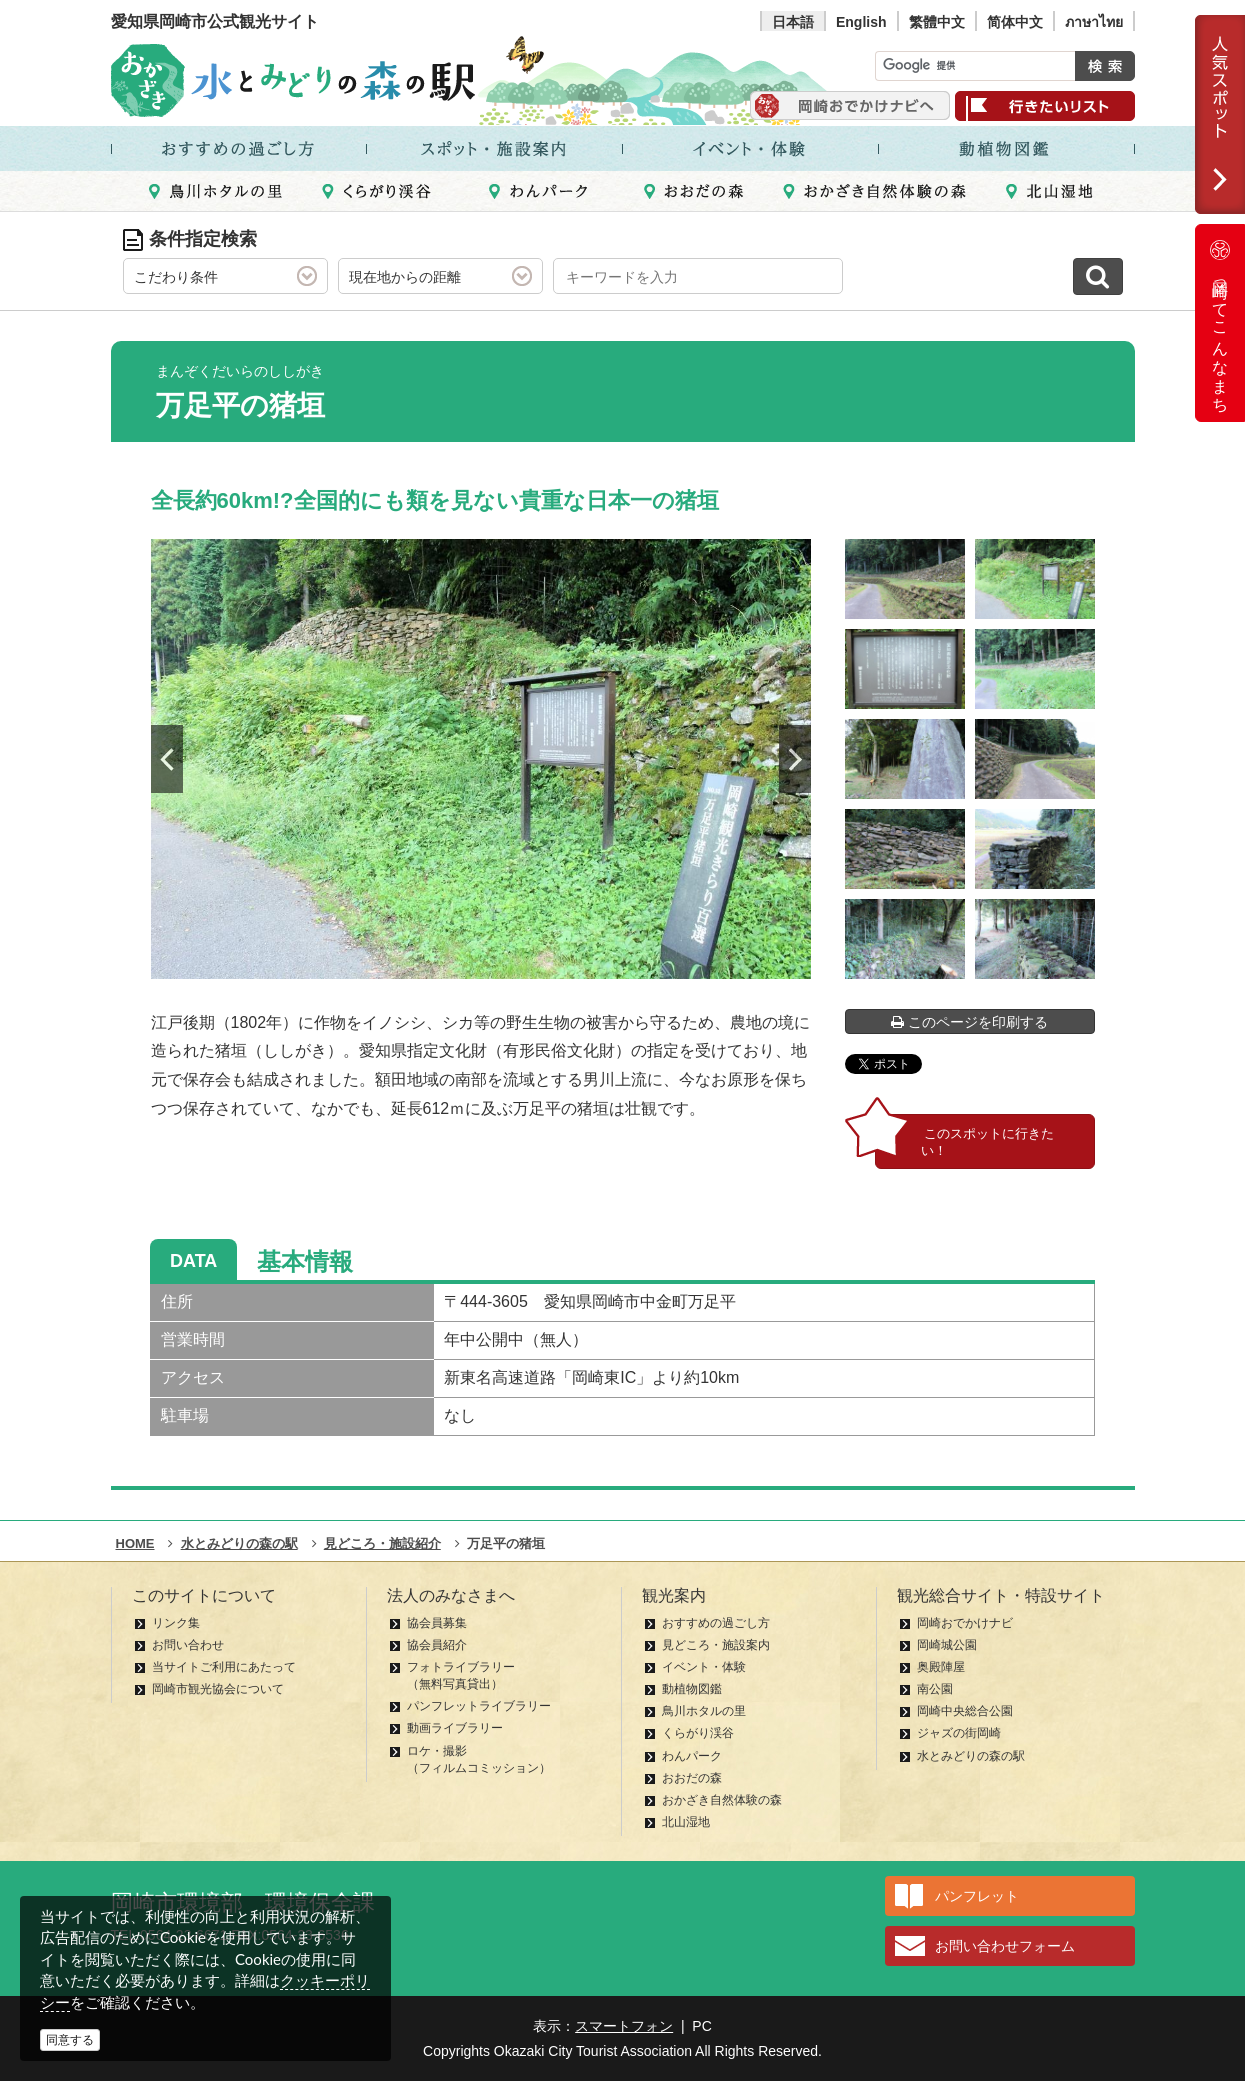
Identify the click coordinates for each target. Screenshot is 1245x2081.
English (861, 22)
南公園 (935, 1689)
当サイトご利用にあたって (224, 1667)
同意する (70, 2040)
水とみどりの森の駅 (971, 1756)
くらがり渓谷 (698, 1733)
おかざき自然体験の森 (722, 1800)
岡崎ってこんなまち (1220, 323)
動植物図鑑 (692, 1689)
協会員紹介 (437, 1645)
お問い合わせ (188, 1645)
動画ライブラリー (455, 1728)
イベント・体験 (704, 1667)
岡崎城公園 (947, 1645)
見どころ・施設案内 (716, 1645)
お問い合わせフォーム (1005, 1946)
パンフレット (977, 1896)
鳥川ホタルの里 (704, 1711)
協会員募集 (437, 1623)
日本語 (793, 22)
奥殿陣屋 (941, 1667)
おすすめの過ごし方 (716, 1623)
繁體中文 (937, 22)
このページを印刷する (969, 1022)
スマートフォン (624, 2026)
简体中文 (1015, 22)
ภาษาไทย (1094, 22)
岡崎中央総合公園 (965, 1711)
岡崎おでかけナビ (965, 1623)
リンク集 (176, 1623)
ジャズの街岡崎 (959, 1733)
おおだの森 (692, 1778)
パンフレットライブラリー (479, 1706)
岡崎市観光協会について (218, 1689)
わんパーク (692, 1756)
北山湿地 (686, 1822)
